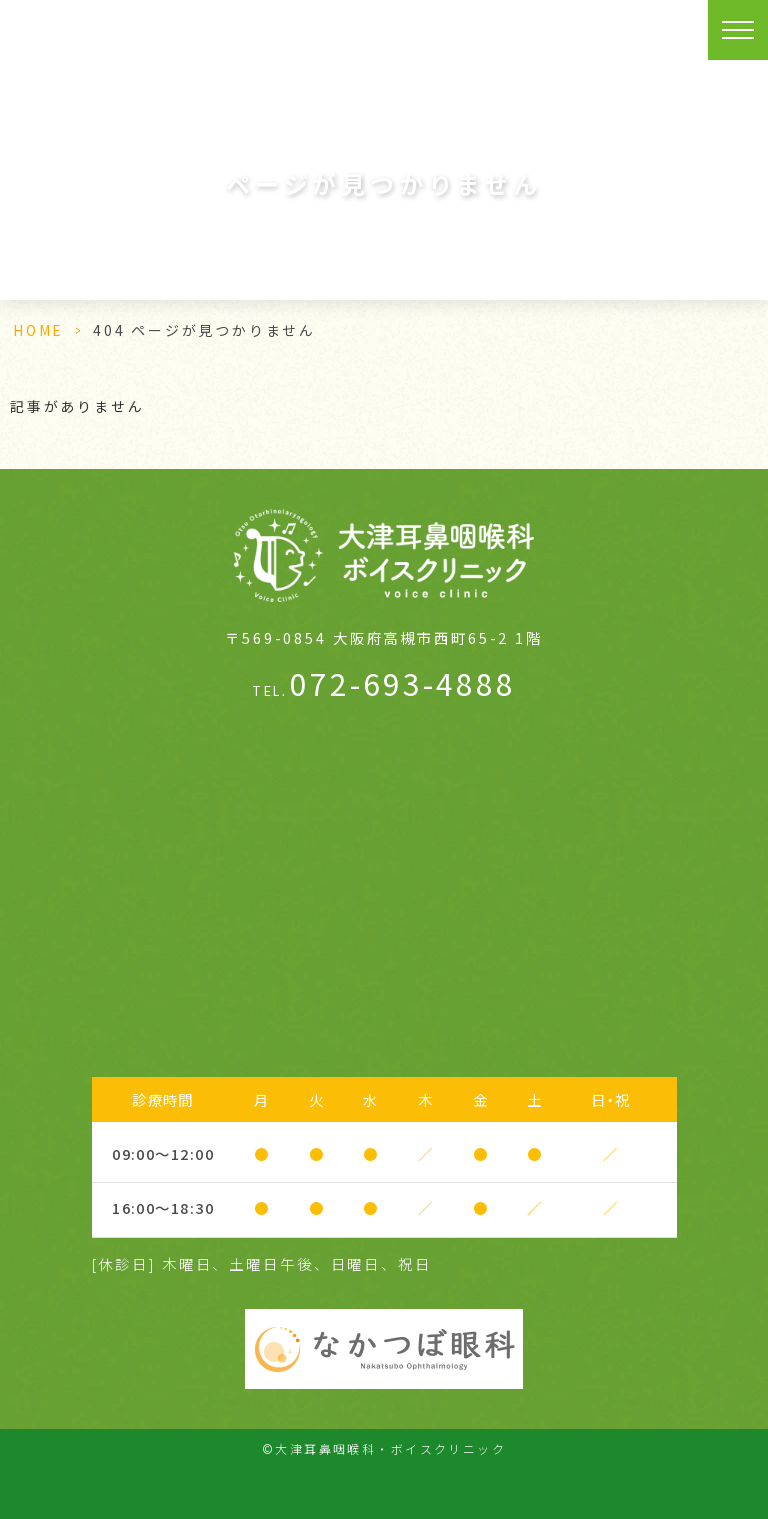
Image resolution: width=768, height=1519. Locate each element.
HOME (38, 330)
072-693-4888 (383, 683)
